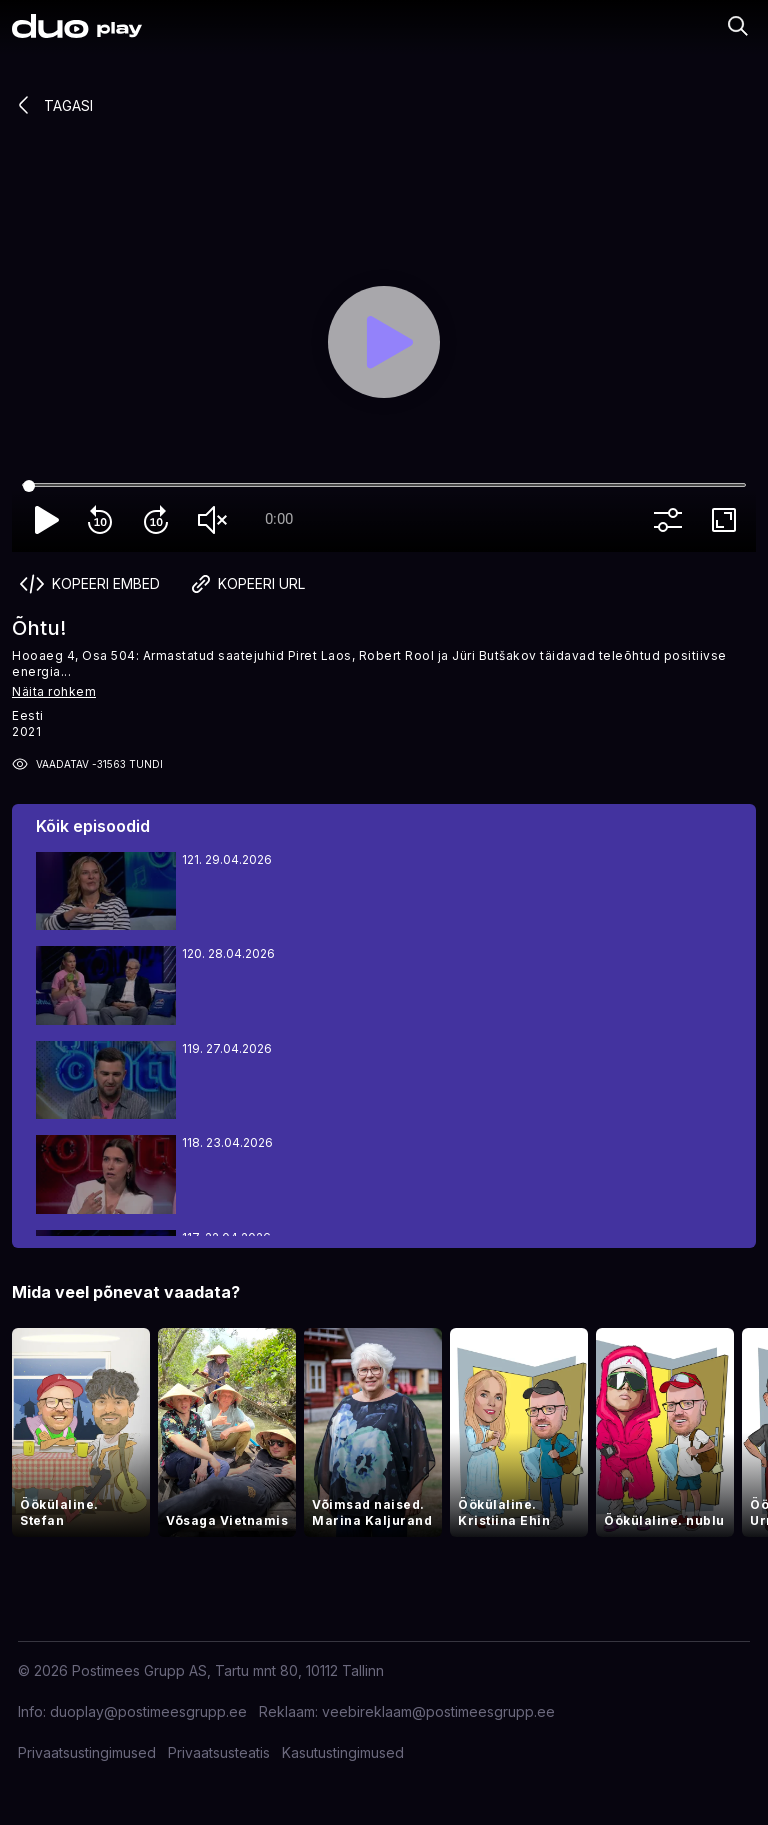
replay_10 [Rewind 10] (104, 520)
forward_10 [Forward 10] (160, 520)
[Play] (384, 342)
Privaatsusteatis (219, 1752)
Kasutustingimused (343, 1752)
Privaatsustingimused (87, 1752)
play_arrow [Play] (48, 520)
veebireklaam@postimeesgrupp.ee (438, 1711)
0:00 (279, 519)
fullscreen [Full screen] (728, 520)
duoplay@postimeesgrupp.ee (148, 1711)
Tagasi (52, 105)
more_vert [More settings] (672, 520)
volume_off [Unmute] (216, 520)
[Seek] (384, 486)
